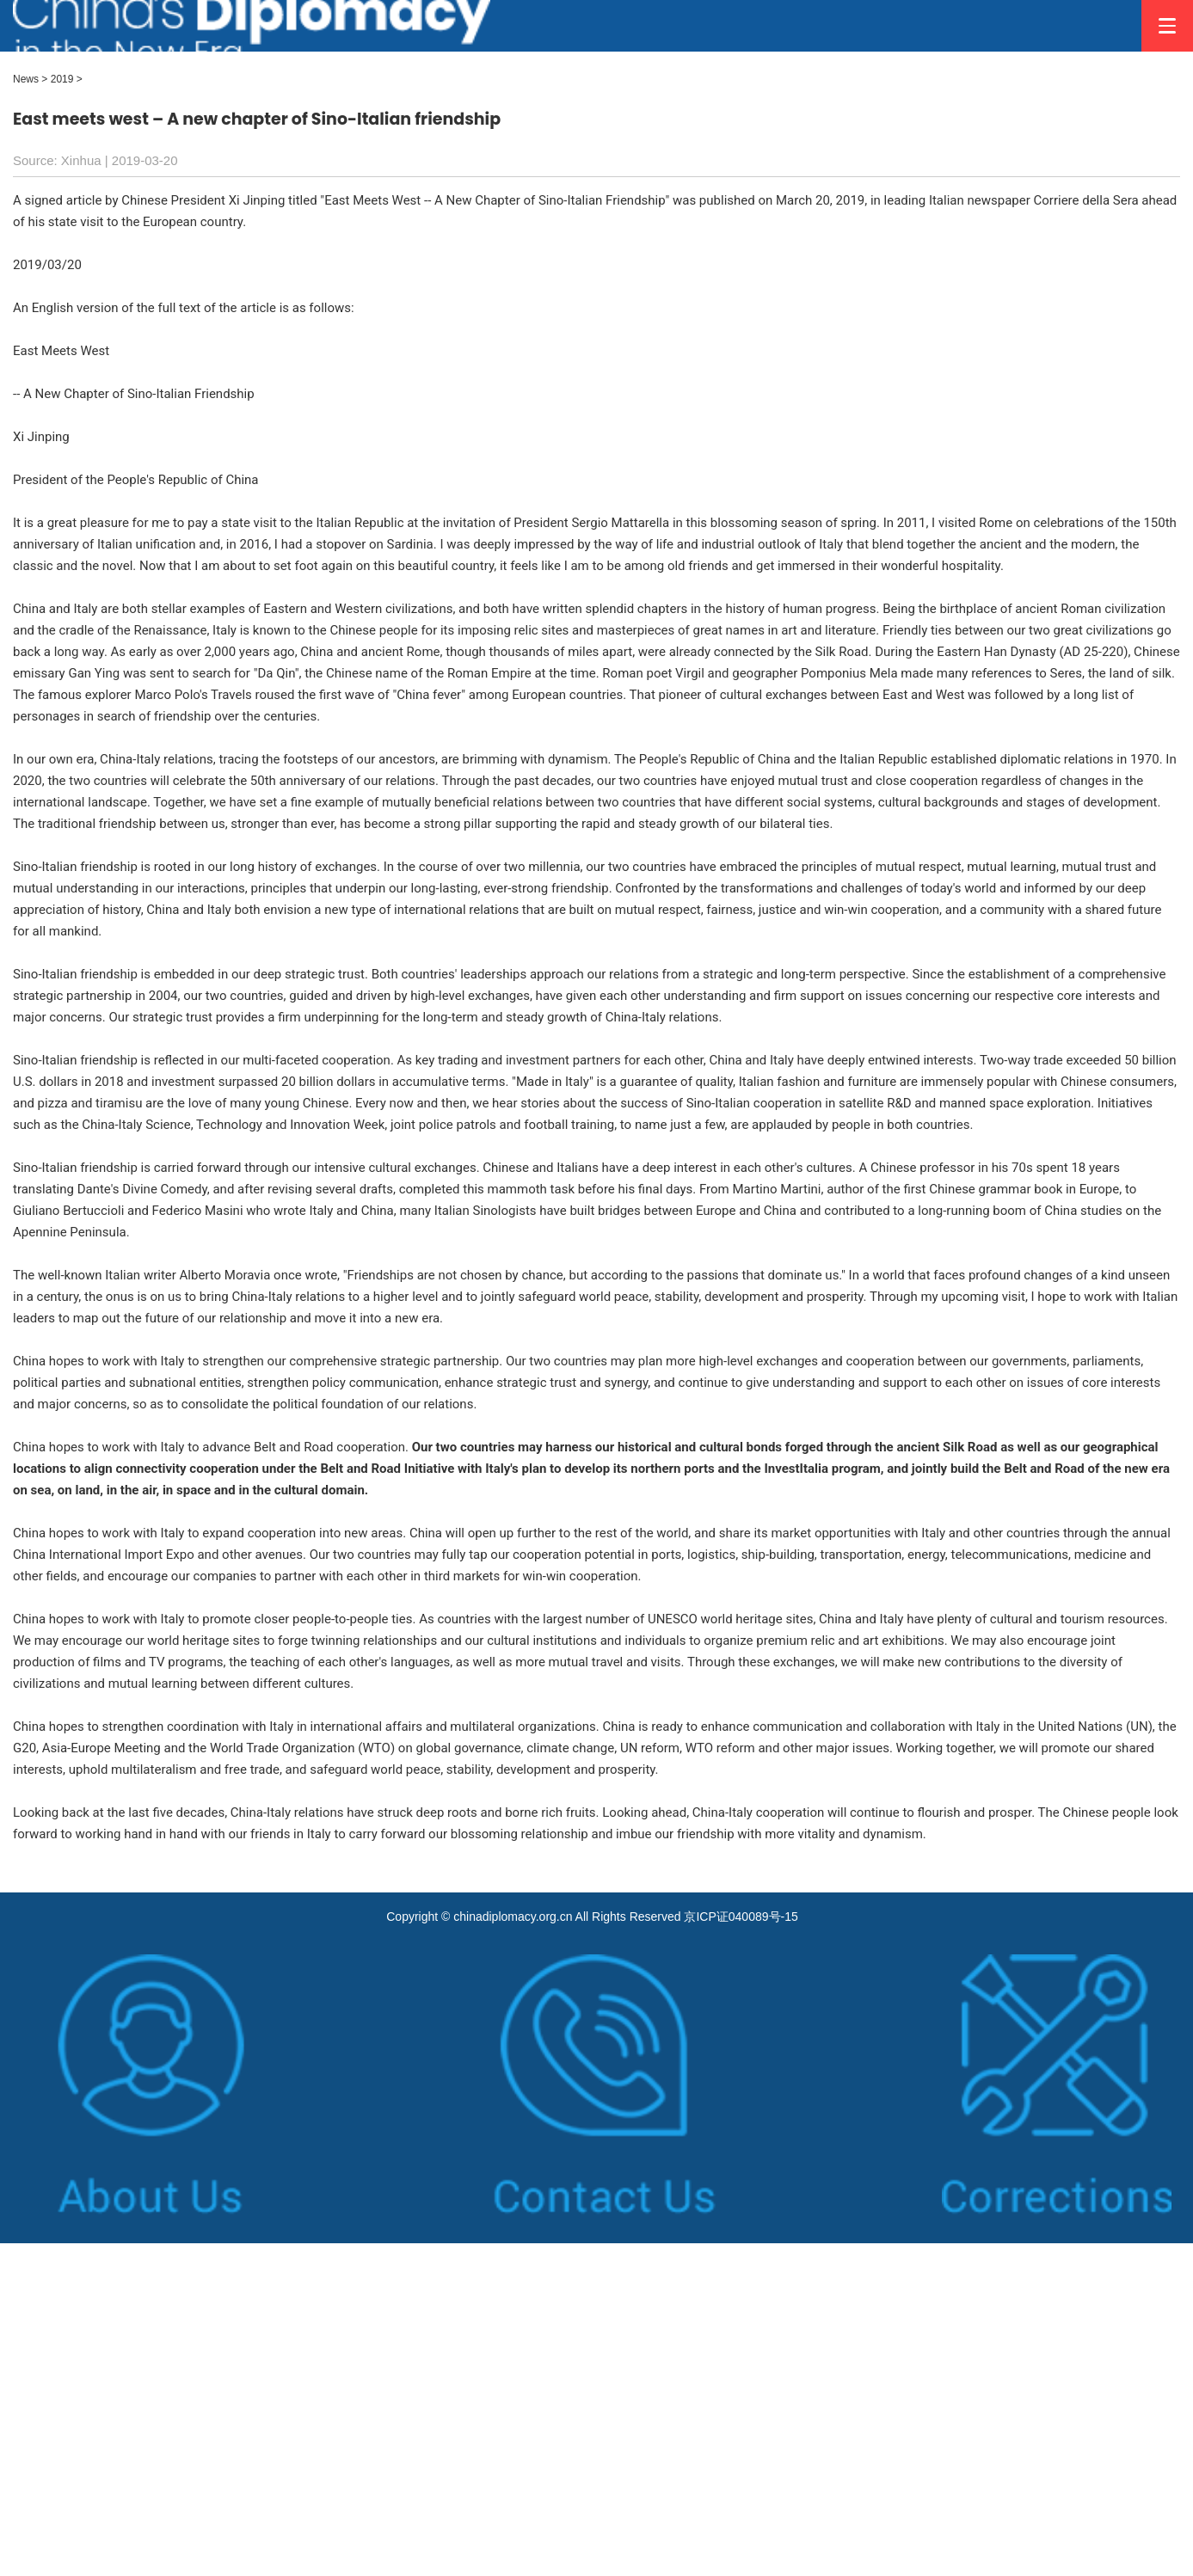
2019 (62, 79)
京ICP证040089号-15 (740, 1916)
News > (30, 79)
